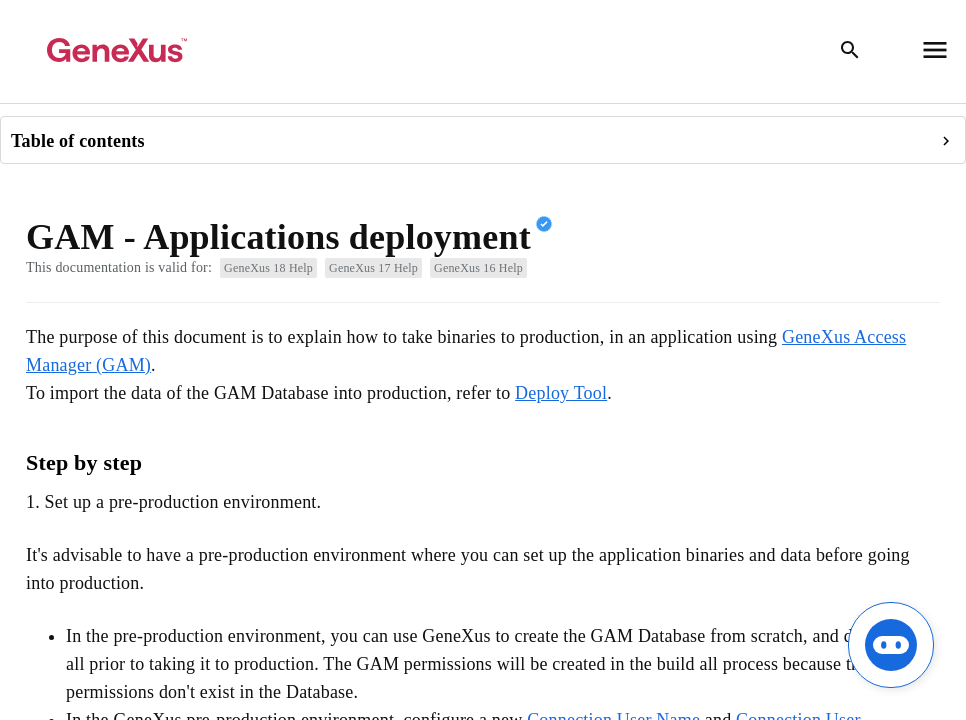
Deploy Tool (561, 393)
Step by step (84, 462)
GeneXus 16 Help (478, 268)
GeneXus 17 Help (373, 268)
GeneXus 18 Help (268, 268)
